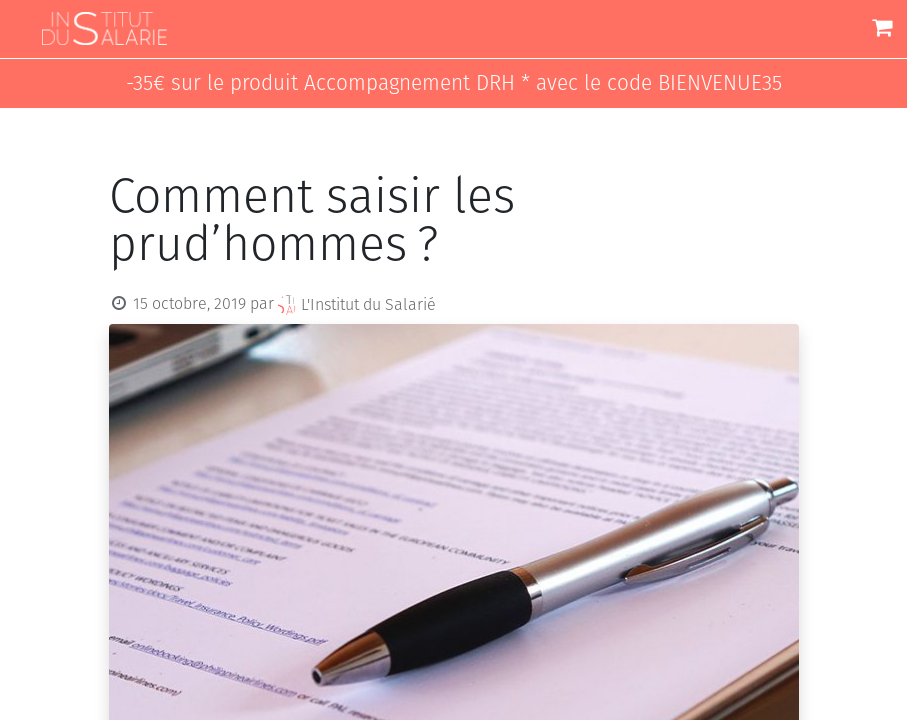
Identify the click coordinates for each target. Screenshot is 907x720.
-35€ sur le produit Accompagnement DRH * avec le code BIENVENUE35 (454, 83)
